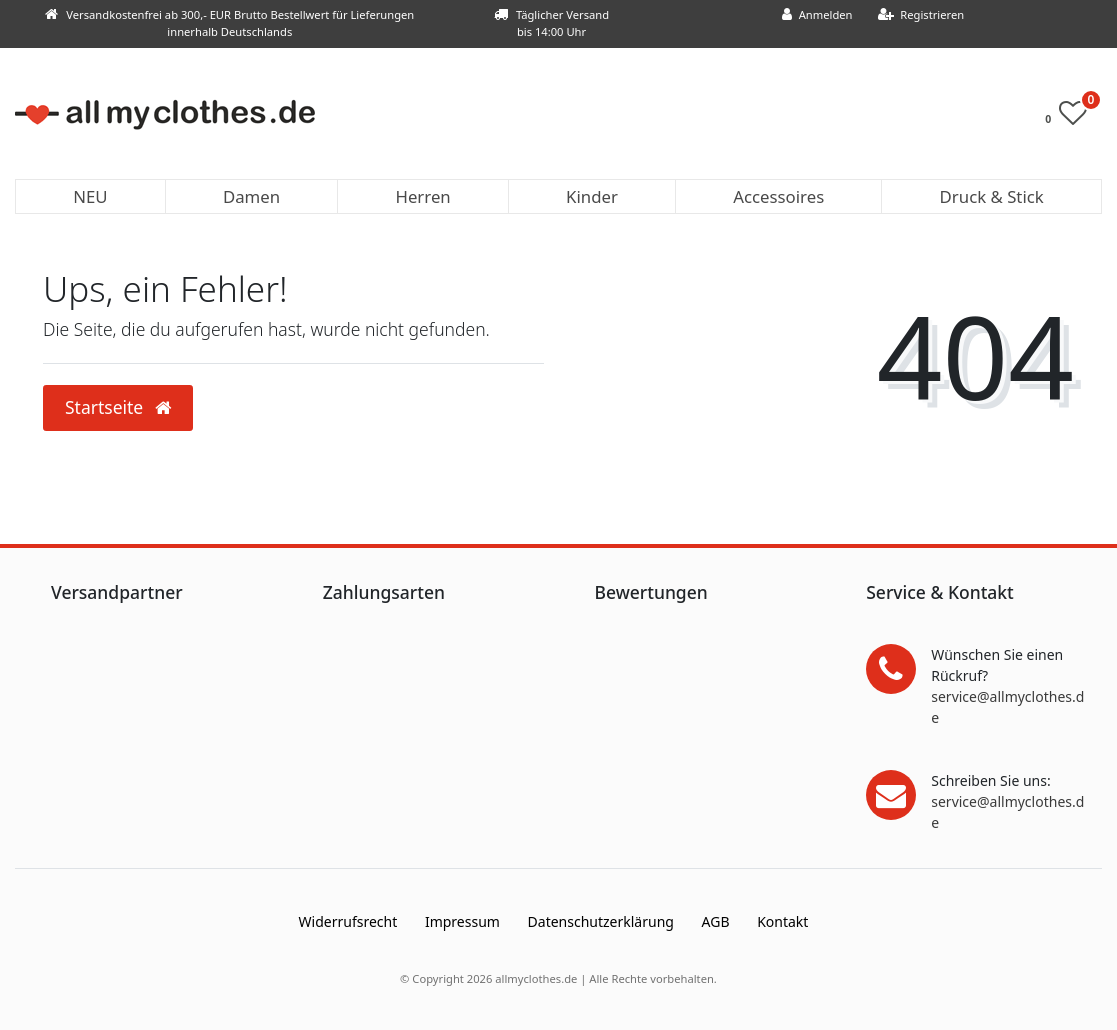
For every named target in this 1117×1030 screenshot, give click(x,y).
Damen (251, 196)
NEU (90, 196)
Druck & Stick (992, 196)
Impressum (462, 921)
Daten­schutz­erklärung (601, 921)
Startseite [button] (118, 407)
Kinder (592, 196)
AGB (716, 921)
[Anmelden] (817, 15)
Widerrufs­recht (348, 921)
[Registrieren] (921, 15)
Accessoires (778, 196)
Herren (422, 196)
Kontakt (782, 921)
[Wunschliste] (1071, 117)
